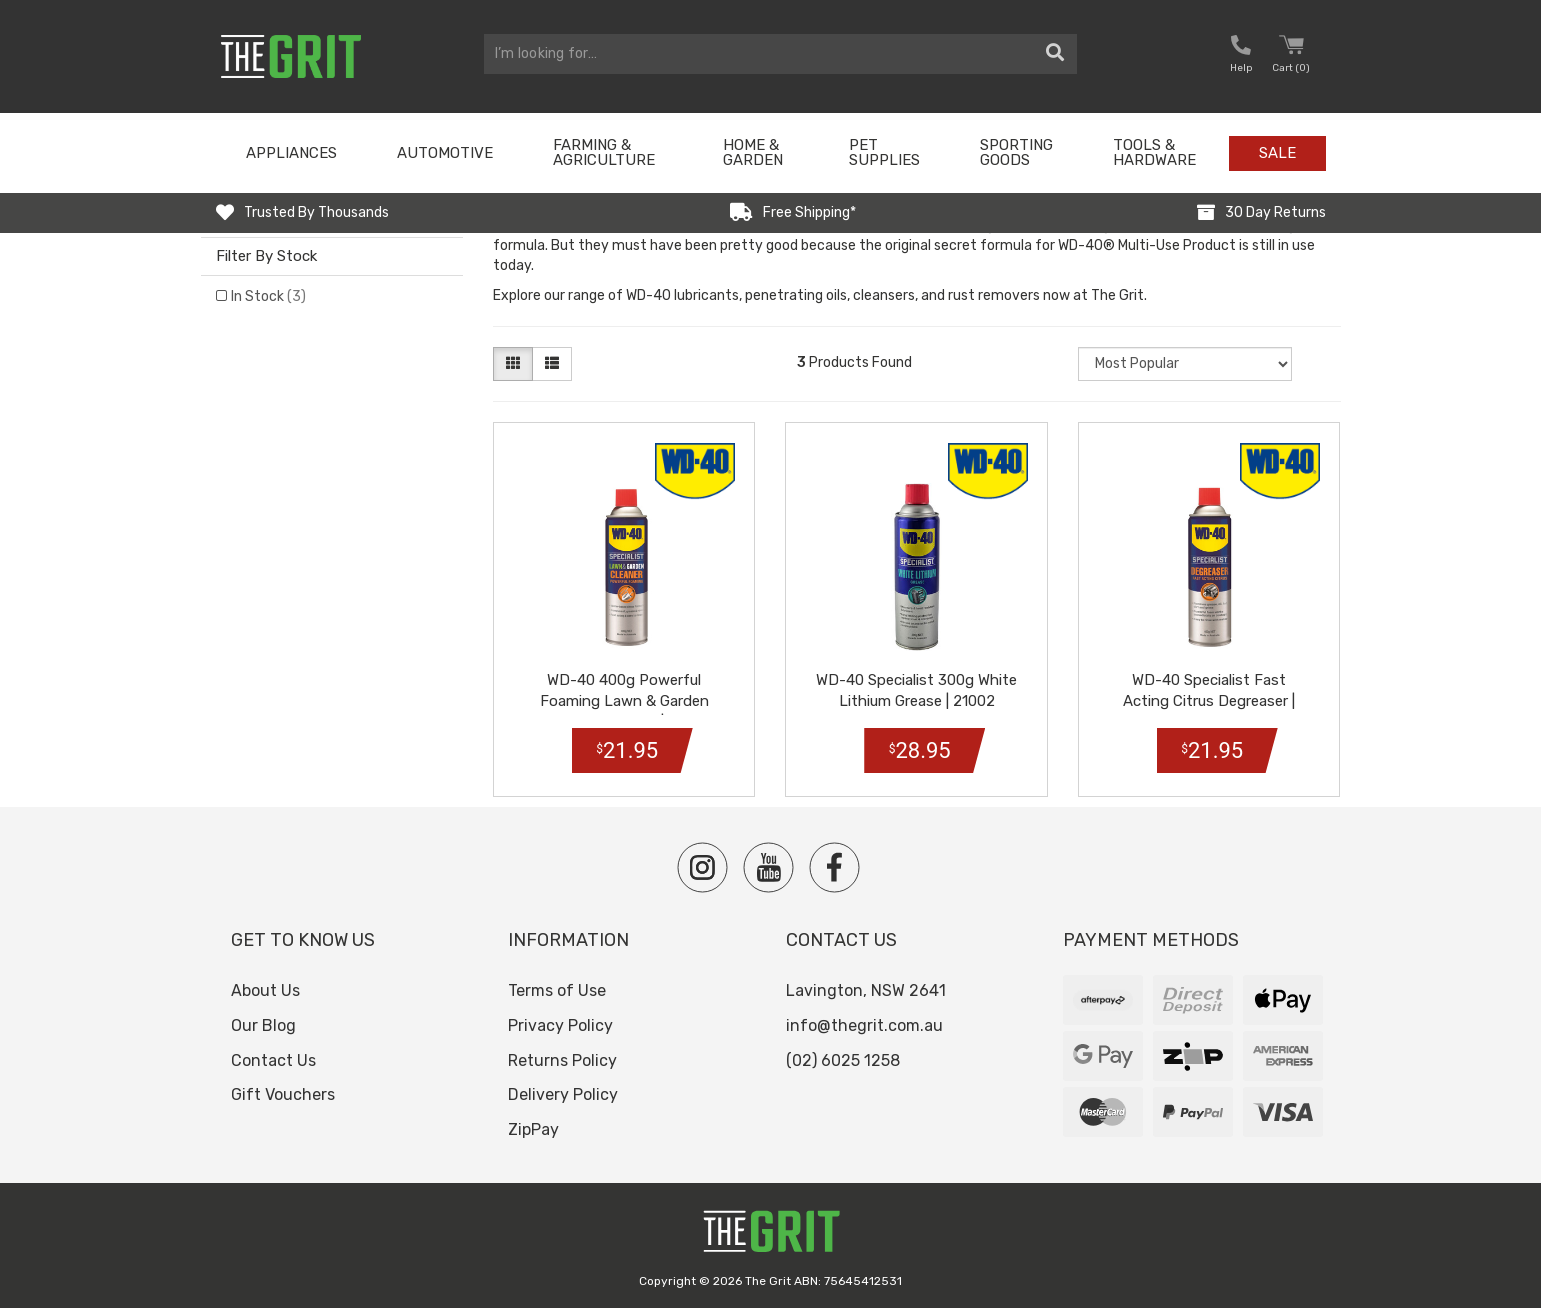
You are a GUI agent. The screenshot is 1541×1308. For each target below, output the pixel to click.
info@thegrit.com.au (864, 1025)
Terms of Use (557, 990)
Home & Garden (753, 152)
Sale (1277, 153)
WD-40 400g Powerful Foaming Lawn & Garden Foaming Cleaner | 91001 (624, 701)
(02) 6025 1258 (843, 1060)
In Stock (268, 296)
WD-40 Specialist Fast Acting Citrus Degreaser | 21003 (1209, 701)
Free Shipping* (809, 212)
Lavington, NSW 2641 (866, 990)
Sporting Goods (1016, 152)
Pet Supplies (884, 152)
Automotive (445, 153)
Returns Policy (562, 1060)
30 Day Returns (1275, 212)
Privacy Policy (560, 1025)
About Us (265, 990)
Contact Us (273, 1060)
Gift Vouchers (283, 1094)
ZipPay (533, 1129)
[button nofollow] (1241, 56)
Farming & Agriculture (604, 152)
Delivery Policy (563, 1094)
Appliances (291, 153)
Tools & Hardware (1154, 152)
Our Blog (263, 1025)
